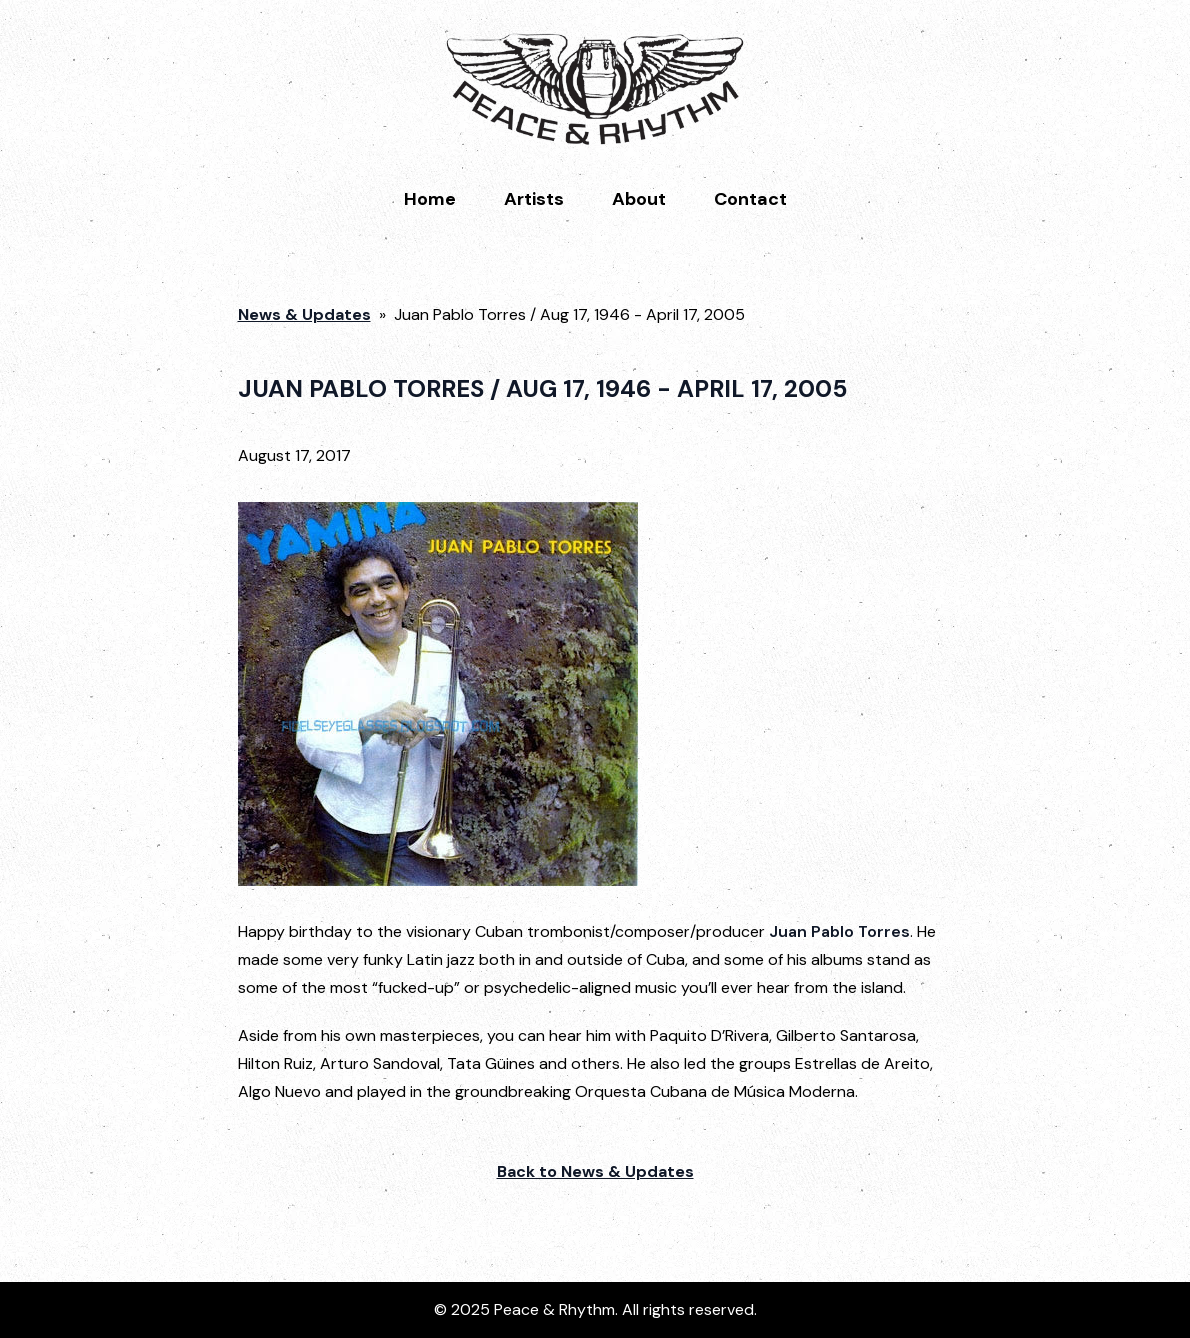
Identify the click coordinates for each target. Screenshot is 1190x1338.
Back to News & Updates (595, 1171)
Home (430, 199)
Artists (534, 199)
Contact (750, 199)
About (639, 199)
